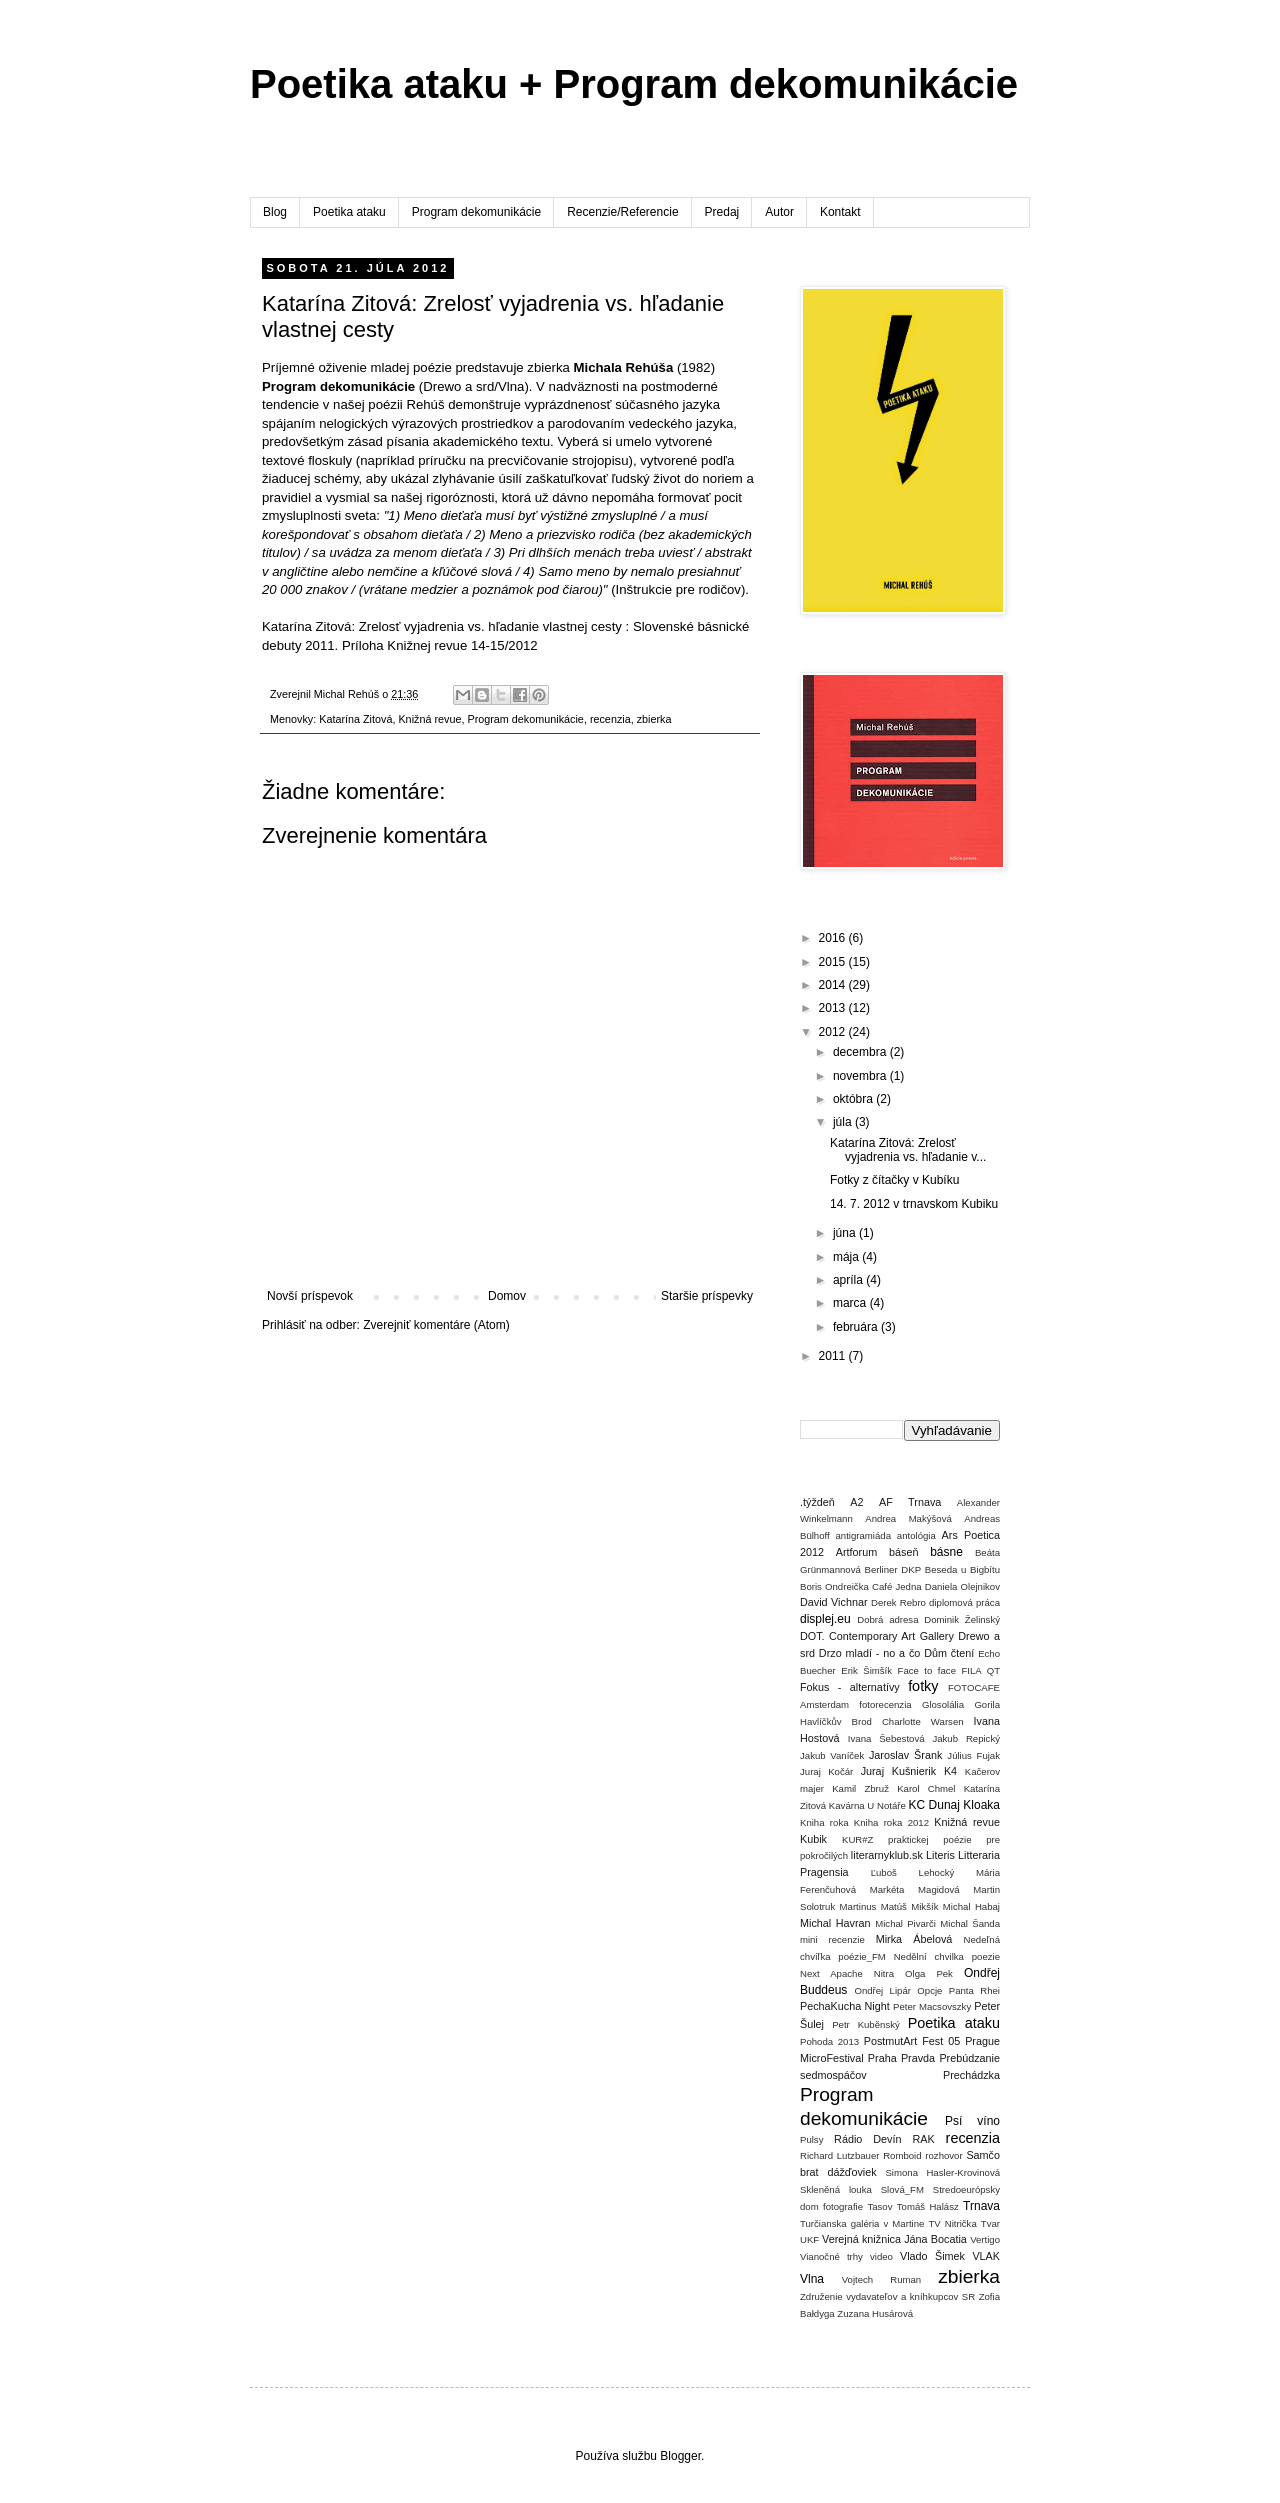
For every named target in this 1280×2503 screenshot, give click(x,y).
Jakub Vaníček (832, 1755)
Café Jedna (897, 1586)
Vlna (812, 2279)
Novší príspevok (310, 1296)
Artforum (856, 1552)
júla (844, 1122)
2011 (834, 1356)
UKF (809, 2239)
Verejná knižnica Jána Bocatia (894, 2239)
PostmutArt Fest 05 (912, 2041)
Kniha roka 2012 (891, 1822)
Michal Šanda (970, 1923)
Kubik (813, 1839)
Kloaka (981, 1805)
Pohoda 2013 (829, 2041)
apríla (849, 1280)
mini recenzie (832, 1939)
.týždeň (817, 1502)
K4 (950, 1771)
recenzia (610, 719)
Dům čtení (949, 1653)
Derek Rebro (898, 1602)
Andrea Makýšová (908, 1518)
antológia (916, 1535)
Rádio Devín (867, 2139)
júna (846, 1233)
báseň (903, 1552)
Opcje (929, 1990)
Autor (779, 212)
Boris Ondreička (834, 1586)
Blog (275, 212)
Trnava (981, 2206)
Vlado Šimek (932, 2256)
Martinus (858, 1906)
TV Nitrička (952, 2223)
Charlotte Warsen (923, 1721)
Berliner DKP (893, 1569)
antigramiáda (863, 1535)
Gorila (987, 1704)
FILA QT (980, 1670)
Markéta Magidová (915, 1889)
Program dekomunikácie (476, 212)
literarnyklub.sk (887, 1855)
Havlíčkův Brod (836, 1721)
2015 (834, 962)
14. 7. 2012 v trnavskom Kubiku (914, 1204)
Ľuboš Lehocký (913, 1872)
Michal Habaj (971, 1906)
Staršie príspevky (707, 1296)
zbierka (654, 719)
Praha (882, 2058)
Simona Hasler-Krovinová (942, 2172)
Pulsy (811, 2139)
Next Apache (831, 1973)
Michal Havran (835, 1923)
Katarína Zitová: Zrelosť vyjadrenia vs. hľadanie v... (908, 1150)
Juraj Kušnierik (899, 1771)
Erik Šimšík (866, 1670)
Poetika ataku (349, 212)
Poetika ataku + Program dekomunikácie (634, 84)
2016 (834, 938)
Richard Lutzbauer (839, 2155)
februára (857, 1327)
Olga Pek (929, 1973)
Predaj (722, 212)
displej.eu (825, 1619)
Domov (507, 1296)
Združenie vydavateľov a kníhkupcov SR (887, 2296)
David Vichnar (834, 1602)
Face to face (927, 1670)
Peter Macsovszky (932, 2006)
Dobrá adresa (887, 1619)
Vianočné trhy (831, 2256)
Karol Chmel (926, 1788)
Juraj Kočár (826, 1771)
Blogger (680, 2456)
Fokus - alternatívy (850, 1687)
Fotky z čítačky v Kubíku (894, 1180)
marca (851, 1303)
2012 (834, 1032)
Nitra (884, 1973)
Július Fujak (973, 1755)
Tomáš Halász (928, 2206)
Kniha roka (824, 1822)
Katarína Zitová (355, 719)
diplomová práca (964, 1602)
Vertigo (985, 2239)
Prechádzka (971, 2075)
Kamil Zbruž (860, 1788)
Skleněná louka (836, 2189)
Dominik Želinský (962, 1619)
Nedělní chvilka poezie (947, 1956)
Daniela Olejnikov (962, 1586)
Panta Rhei (974, 1990)
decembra (861, 1052)
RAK (923, 2139)
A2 (856, 1502)
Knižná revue (429, 719)
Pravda (918, 2058)
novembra (861, 1076)
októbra (854, 1099)
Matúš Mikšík (910, 1906)
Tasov (879, 2206)
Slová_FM (902, 2189)
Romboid (902, 2155)
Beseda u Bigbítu (962, 1569)
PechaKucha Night (845, 2006)
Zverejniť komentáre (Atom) (436, 1325)
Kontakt (840, 212)
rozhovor (943, 2155)
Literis (940, 1855)
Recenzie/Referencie (622, 212)
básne (946, 1552)
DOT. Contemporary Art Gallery (877, 1636)
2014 (834, 985)
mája (847, 1257)
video (881, 2256)
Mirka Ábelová (914, 1939)
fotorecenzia (885, 1704)
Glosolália (943, 1704)
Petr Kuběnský (866, 2024)
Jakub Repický (966, 1738)
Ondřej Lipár (882, 1990)
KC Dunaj (933, 1805)
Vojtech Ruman (881, 2279)
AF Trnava (910, 1502)
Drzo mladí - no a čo (870, 1653)
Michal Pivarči (905, 1923)
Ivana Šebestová (886, 1738)
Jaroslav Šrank (905, 1755)
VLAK (986, 2256)
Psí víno (972, 2121)
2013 (834, 1008)
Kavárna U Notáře (867, 1805)
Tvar (990, 2223)
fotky (923, 1686)
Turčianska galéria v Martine (862, 2223)
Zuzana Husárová (875, 2313)
